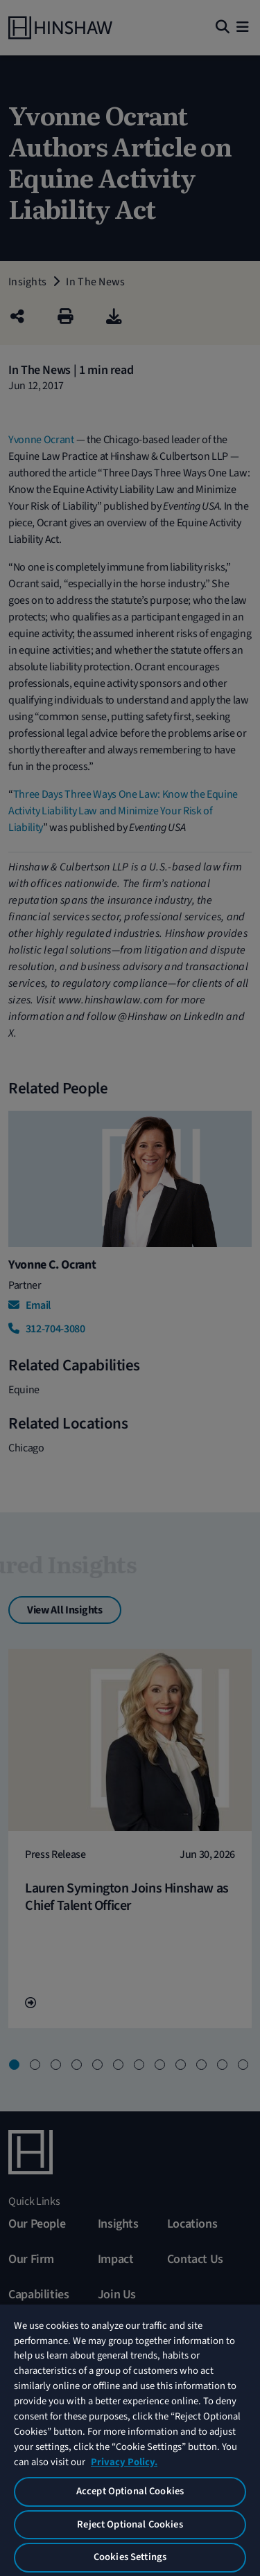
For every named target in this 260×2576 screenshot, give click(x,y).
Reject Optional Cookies (129, 2524)
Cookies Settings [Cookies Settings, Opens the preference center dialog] (130, 2557)
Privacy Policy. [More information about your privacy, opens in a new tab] (124, 2462)
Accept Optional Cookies (130, 2491)
